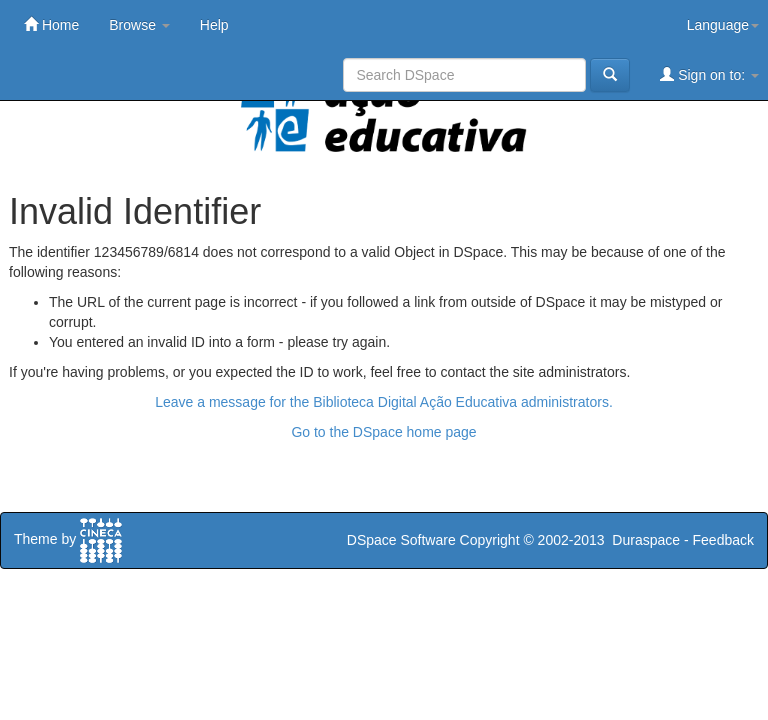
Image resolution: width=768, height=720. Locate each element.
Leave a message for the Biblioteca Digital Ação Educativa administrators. (384, 402)
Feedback (723, 540)
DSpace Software (401, 540)
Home (51, 24)
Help (214, 25)
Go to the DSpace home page (383, 432)
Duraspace (646, 540)
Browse (139, 25)
